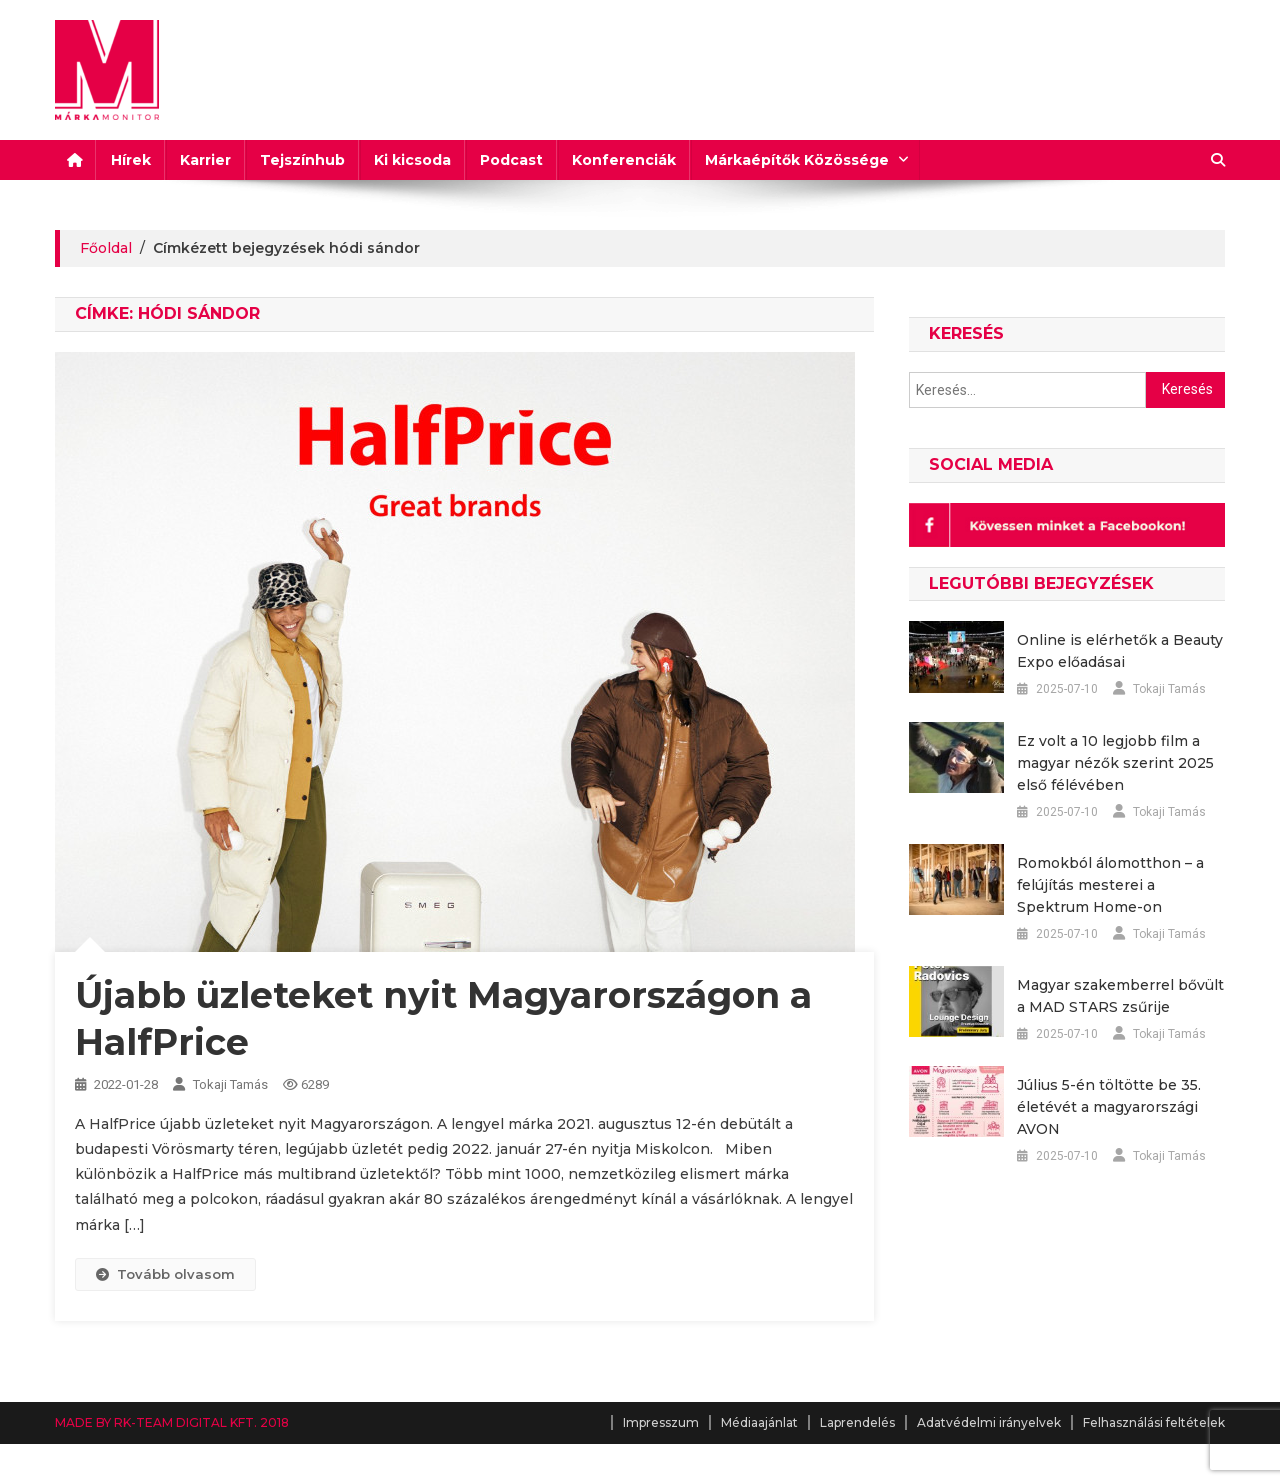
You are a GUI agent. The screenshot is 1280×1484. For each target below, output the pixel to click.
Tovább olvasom (165, 1274)
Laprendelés (857, 1422)
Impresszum (661, 1422)
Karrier (205, 160)
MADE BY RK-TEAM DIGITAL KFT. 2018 (172, 1422)
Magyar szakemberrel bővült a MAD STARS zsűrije (1120, 996)
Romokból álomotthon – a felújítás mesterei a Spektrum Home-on (1110, 885)
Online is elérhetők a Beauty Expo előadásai (1120, 651)
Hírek (131, 160)
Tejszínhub (302, 160)
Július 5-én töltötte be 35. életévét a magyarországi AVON (1109, 1107)
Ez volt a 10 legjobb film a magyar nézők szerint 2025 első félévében (1115, 763)
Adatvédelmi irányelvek (989, 1422)
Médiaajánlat (759, 1422)
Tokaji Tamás (230, 1084)
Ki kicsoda (412, 160)
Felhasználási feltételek (1154, 1422)
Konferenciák (624, 160)
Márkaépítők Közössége (797, 160)
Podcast (511, 160)
